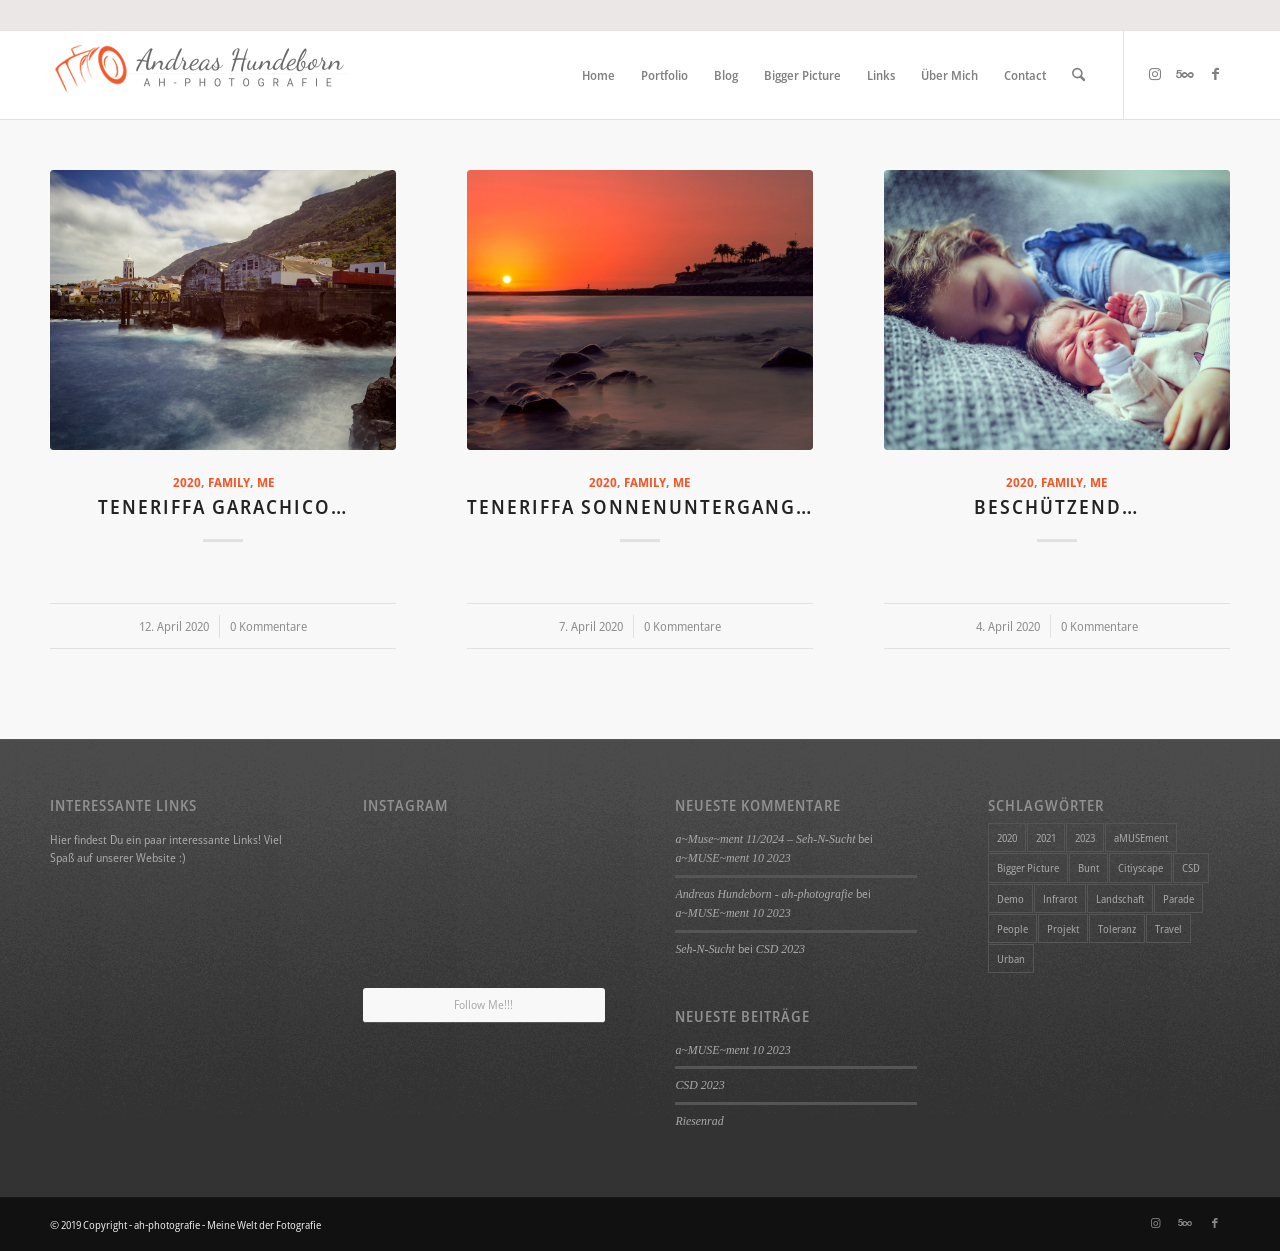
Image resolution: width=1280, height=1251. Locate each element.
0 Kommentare (268, 626)
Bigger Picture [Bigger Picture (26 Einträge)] (1028, 867)
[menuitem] (598, 75)
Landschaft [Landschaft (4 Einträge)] (1120, 898)
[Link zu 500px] (1185, 74)
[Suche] (1078, 75)
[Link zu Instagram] (1155, 74)
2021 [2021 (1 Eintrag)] (1046, 837)
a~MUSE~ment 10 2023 (732, 858)
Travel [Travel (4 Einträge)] (1168, 928)
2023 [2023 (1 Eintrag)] (1085, 837)
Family (229, 482)
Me (265, 482)
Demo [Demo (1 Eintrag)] (1010, 898)
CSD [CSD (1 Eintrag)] (1191, 867)
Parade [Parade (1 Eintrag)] (1178, 898)
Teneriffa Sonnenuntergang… (640, 506)
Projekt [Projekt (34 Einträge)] (1063, 928)
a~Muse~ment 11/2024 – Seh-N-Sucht (765, 839)
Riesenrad (699, 1121)
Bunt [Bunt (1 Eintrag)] (1088, 867)
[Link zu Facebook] (1215, 74)
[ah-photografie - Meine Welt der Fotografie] (200, 75)
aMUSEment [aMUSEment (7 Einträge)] (1141, 837)
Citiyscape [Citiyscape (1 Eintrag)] (1140, 867)
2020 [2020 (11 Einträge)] (1007, 837)
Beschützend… (1056, 506)
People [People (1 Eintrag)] (1012, 928)
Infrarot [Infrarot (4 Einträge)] (1060, 898)
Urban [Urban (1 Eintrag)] (1011, 958)
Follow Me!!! (483, 1004)
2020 (187, 482)
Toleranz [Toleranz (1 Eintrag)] (1117, 928)
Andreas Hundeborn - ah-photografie (764, 894)
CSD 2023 (780, 949)
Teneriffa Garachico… (223, 506)
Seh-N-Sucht (704, 949)
